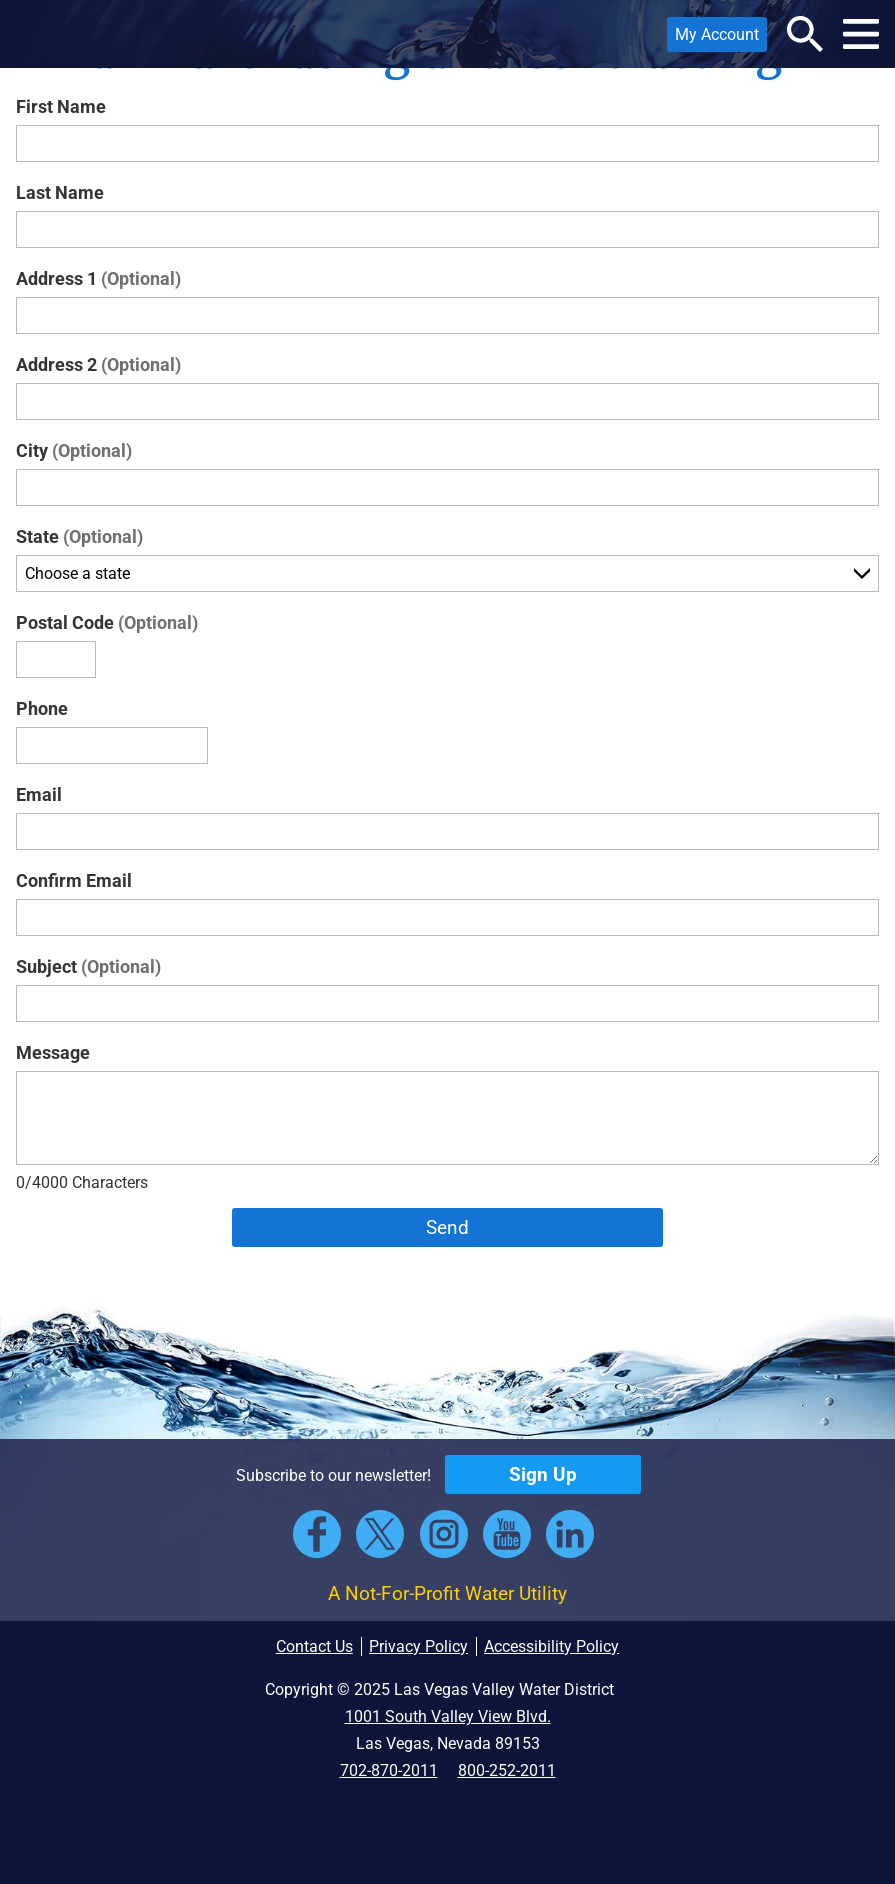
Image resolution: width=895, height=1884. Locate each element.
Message (53, 1052)
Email (39, 794)
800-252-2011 (507, 1770)
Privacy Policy (418, 1646)
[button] (43, 34)
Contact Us (314, 1646)
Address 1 (98, 278)
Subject (88, 966)
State (79, 536)
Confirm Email (74, 880)
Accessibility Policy (551, 1646)
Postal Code (107, 622)
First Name (61, 106)
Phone (42, 708)
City (74, 450)
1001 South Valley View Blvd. (448, 1716)
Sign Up (543, 1474)
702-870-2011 (389, 1770)
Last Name (60, 192)
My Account (713, 38)
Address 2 (98, 364)
